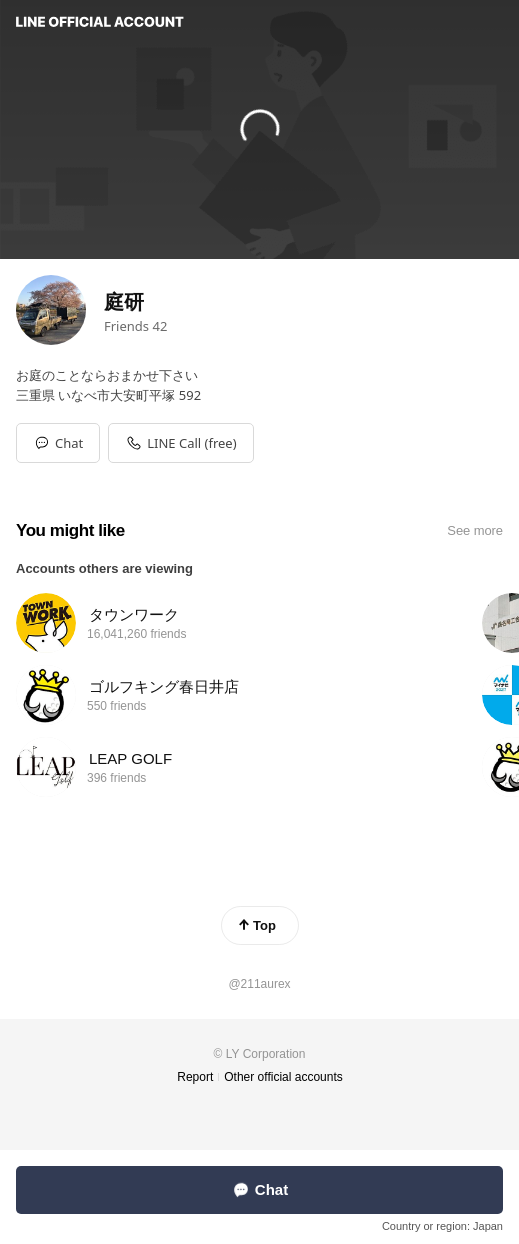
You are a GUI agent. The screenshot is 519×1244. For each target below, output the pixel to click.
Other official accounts (283, 1077)
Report (195, 1077)
